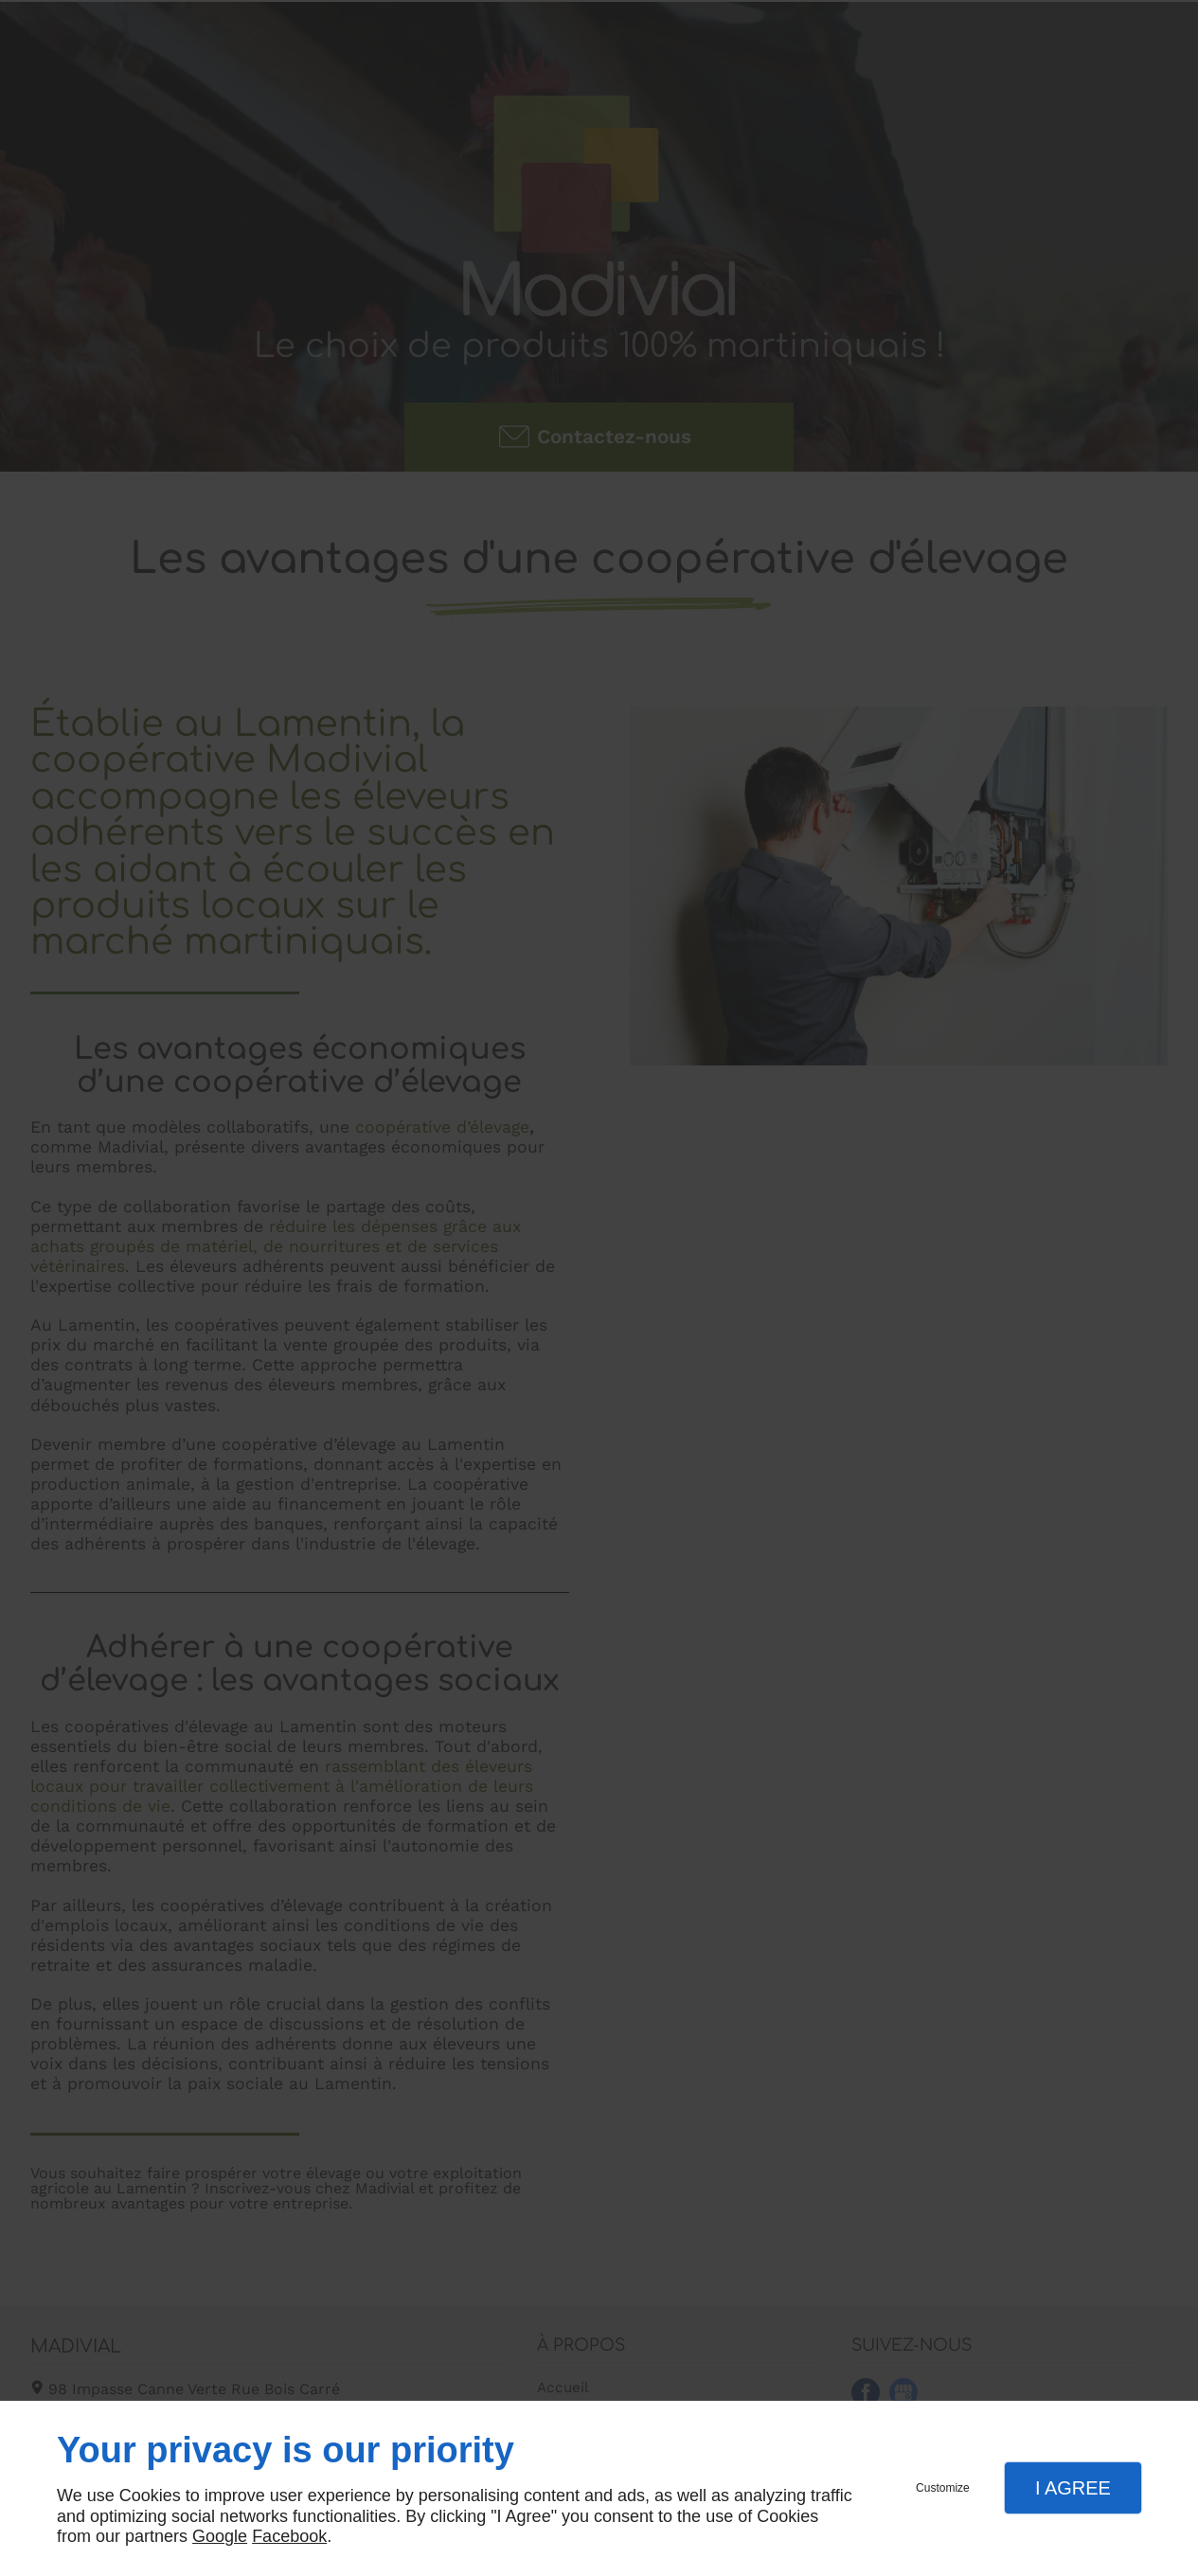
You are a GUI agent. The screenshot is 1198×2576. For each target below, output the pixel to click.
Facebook (289, 2536)
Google (219, 2536)
